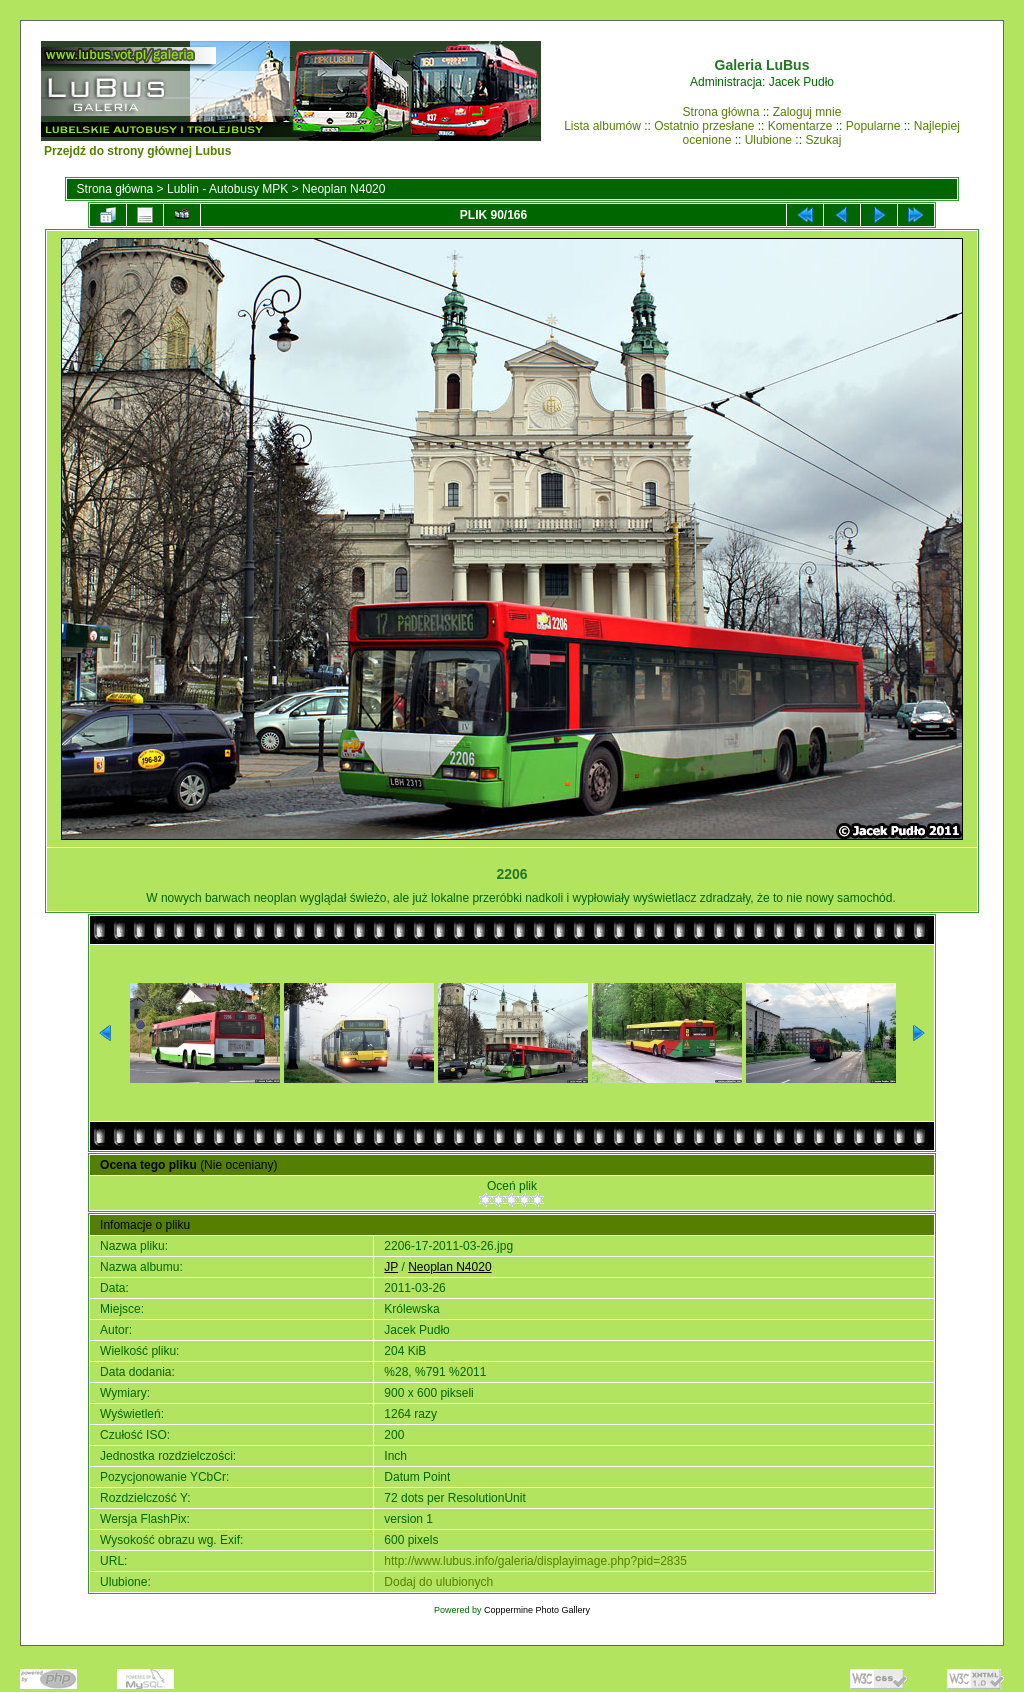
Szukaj (823, 140)
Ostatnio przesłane (704, 126)
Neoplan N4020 (343, 189)
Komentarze (800, 126)
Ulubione (768, 140)
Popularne (873, 126)
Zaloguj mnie (807, 112)
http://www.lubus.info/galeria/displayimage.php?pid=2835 (535, 1561)
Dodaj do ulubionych (438, 1582)
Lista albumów (602, 126)
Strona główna (721, 112)
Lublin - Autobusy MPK (227, 189)
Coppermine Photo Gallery (537, 1610)
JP (391, 1267)
